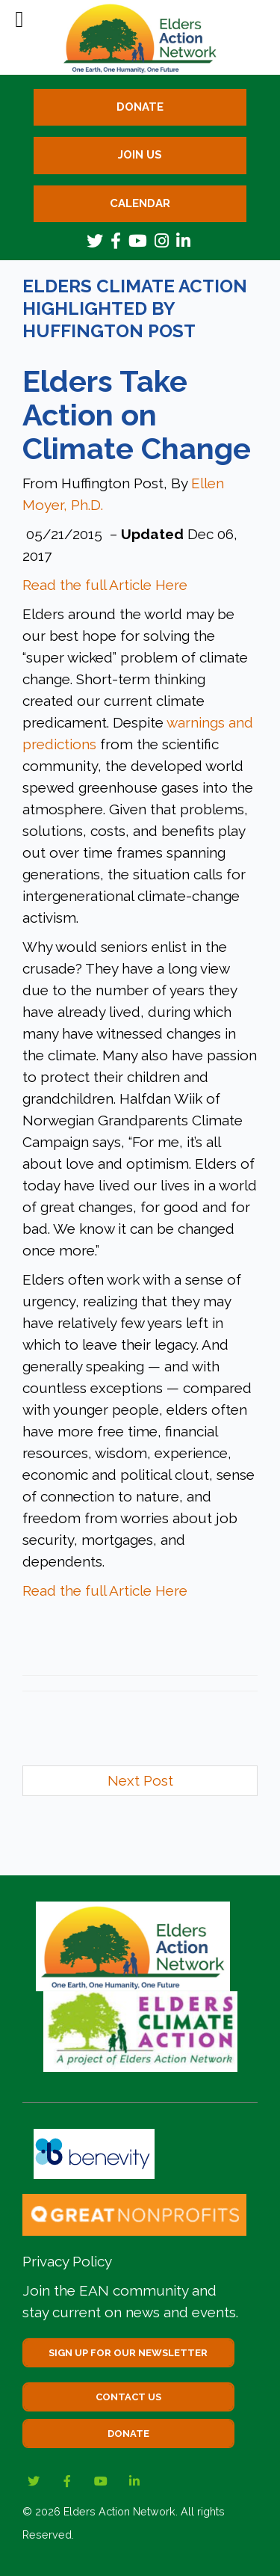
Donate (140, 107)
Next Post (140, 1780)
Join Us (140, 155)
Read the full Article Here (104, 585)
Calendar (140, 203)
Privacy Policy (67, 2261)
